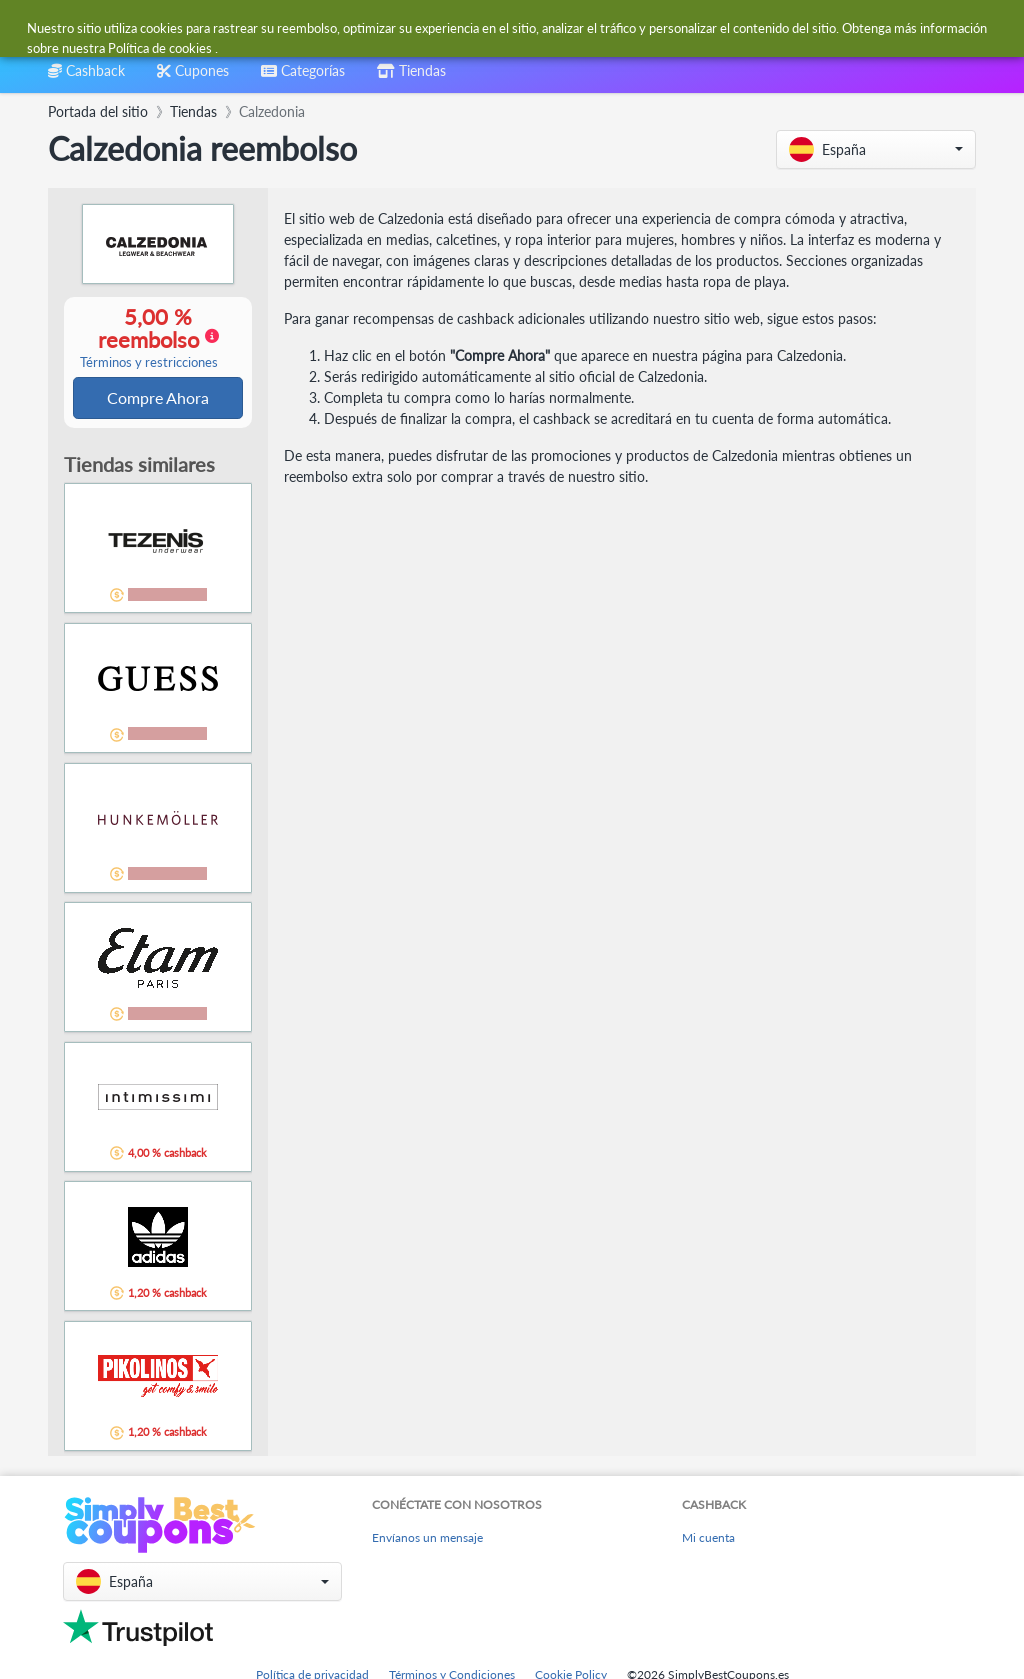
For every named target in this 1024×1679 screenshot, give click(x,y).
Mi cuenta (708, 1539)
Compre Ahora (158, 398)
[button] (876, 149)
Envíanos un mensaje (427, 1539)
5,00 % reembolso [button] (149, 338)
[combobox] (463, 28)
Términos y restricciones (149, 363)
